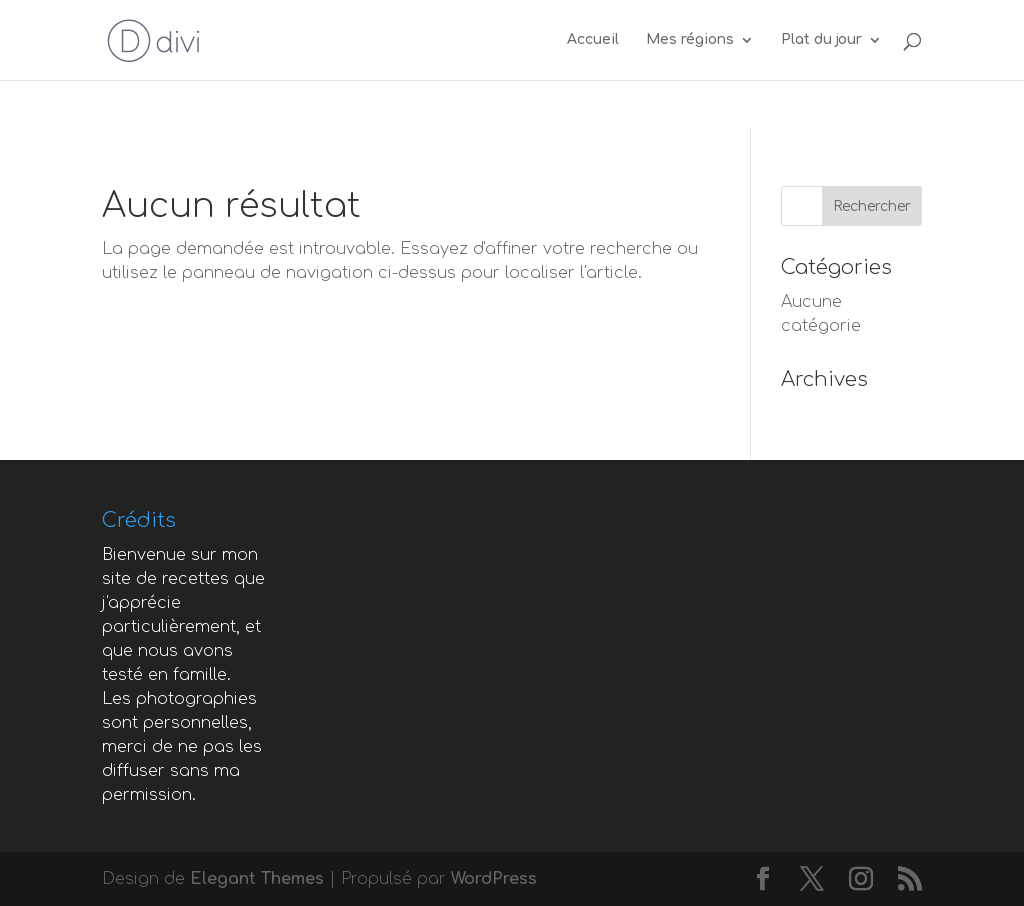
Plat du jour (821, 40)
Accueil (593, 40)
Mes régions (690, 40)
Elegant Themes (257, 879)
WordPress (494, 879)
